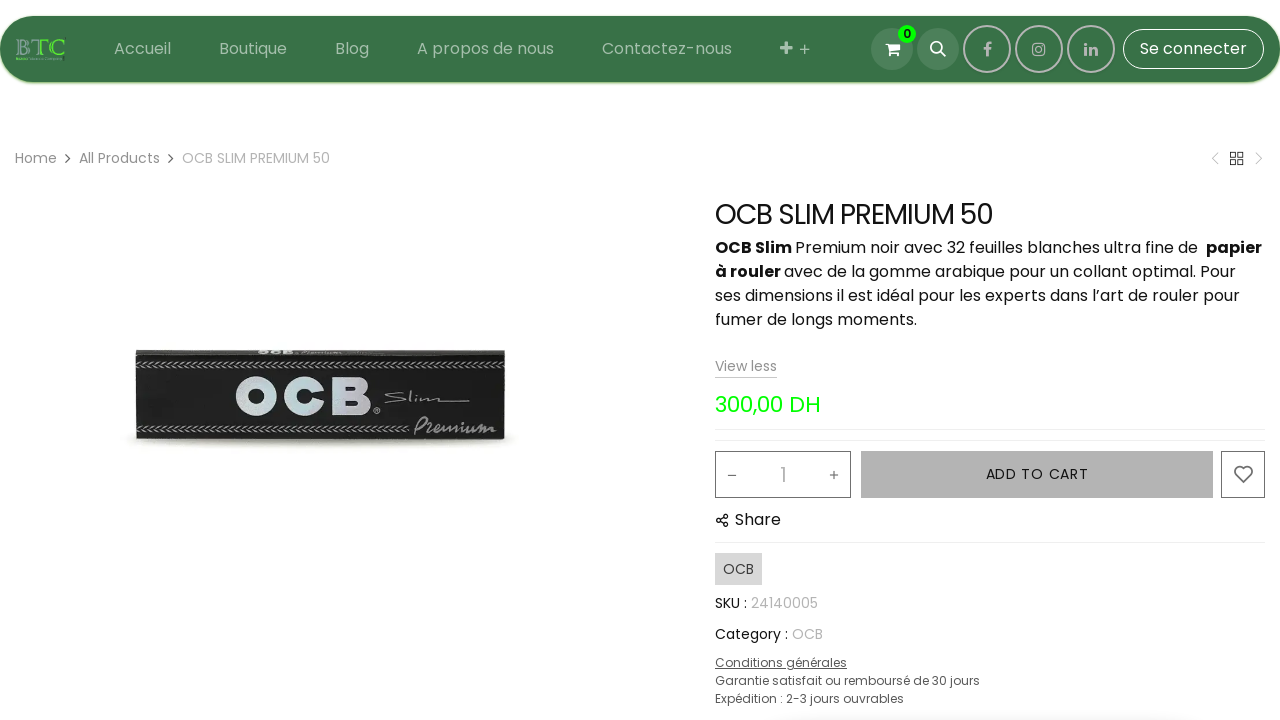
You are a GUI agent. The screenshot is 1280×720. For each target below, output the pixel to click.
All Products (119, 158)
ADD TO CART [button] (1037, 474)
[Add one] (834, 475)
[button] (938, 49)
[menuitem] (142, 49)
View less (746, 366)
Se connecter (1193, 48)
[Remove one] (732, 475)
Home (36, 158)
